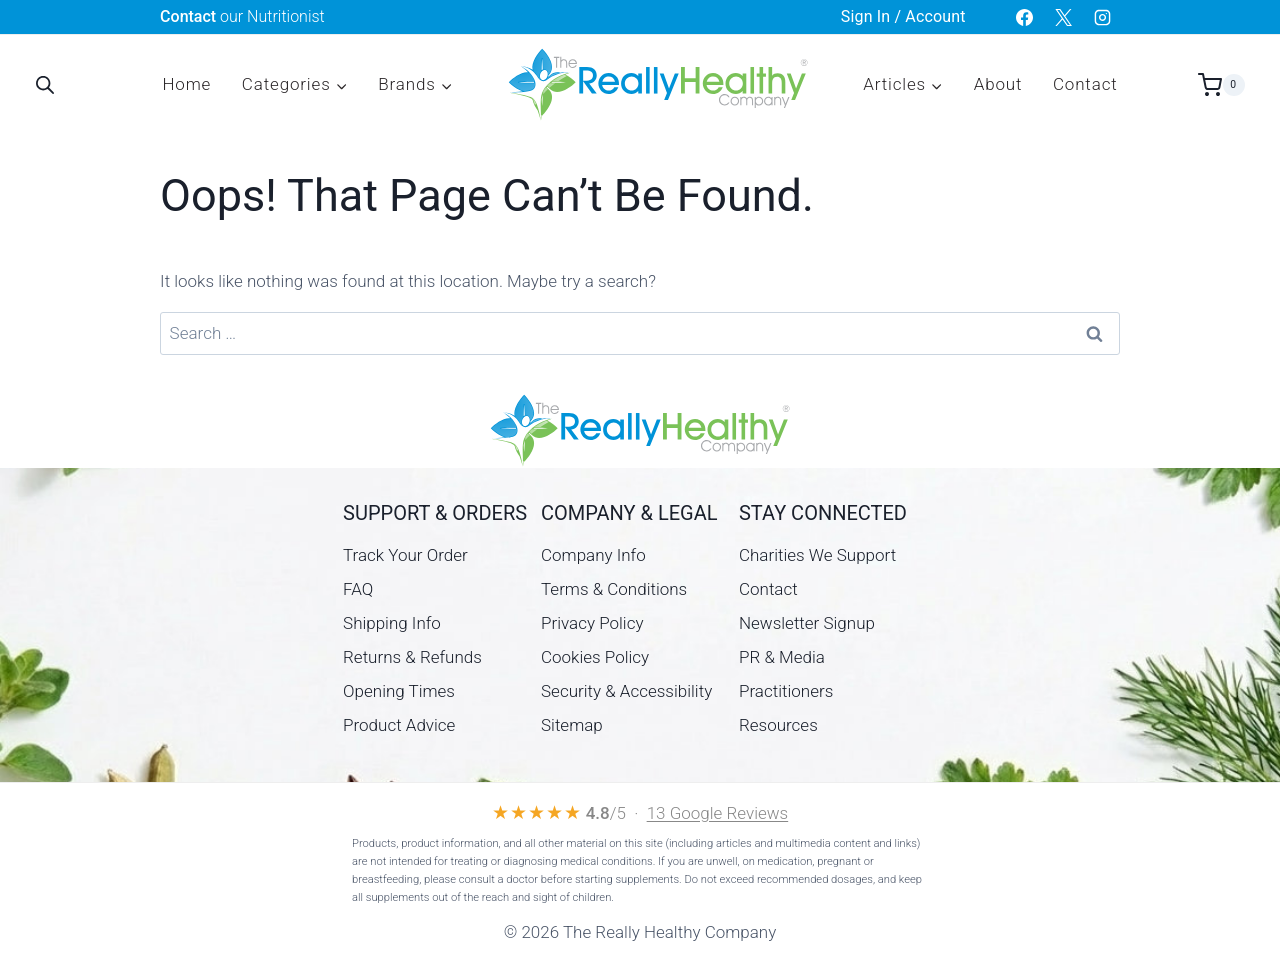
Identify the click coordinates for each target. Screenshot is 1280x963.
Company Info (593, 555)
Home (186, 84)
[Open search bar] (45, 85)
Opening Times (399, 691)
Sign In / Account (903, 16)
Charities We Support (817, 555)
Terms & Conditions (614, 589)
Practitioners (786, 691)
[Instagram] (1103, 17)
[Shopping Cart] (1221, 85)
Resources (778, 725)
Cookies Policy (595, 657)
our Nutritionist (242, 16)
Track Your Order (405, 555)
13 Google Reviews (718, 813)
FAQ (358, 589)
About (998, 84)
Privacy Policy (592, 623)
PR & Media (782, 657)
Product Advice (399, 725)
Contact (1085, 84)
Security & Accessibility (626, 691)
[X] (1064, 17)
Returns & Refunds (412, 657)
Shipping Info (392, 623)
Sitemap (572, 725)
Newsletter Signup (807, 623)
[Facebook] (1025, 17)
